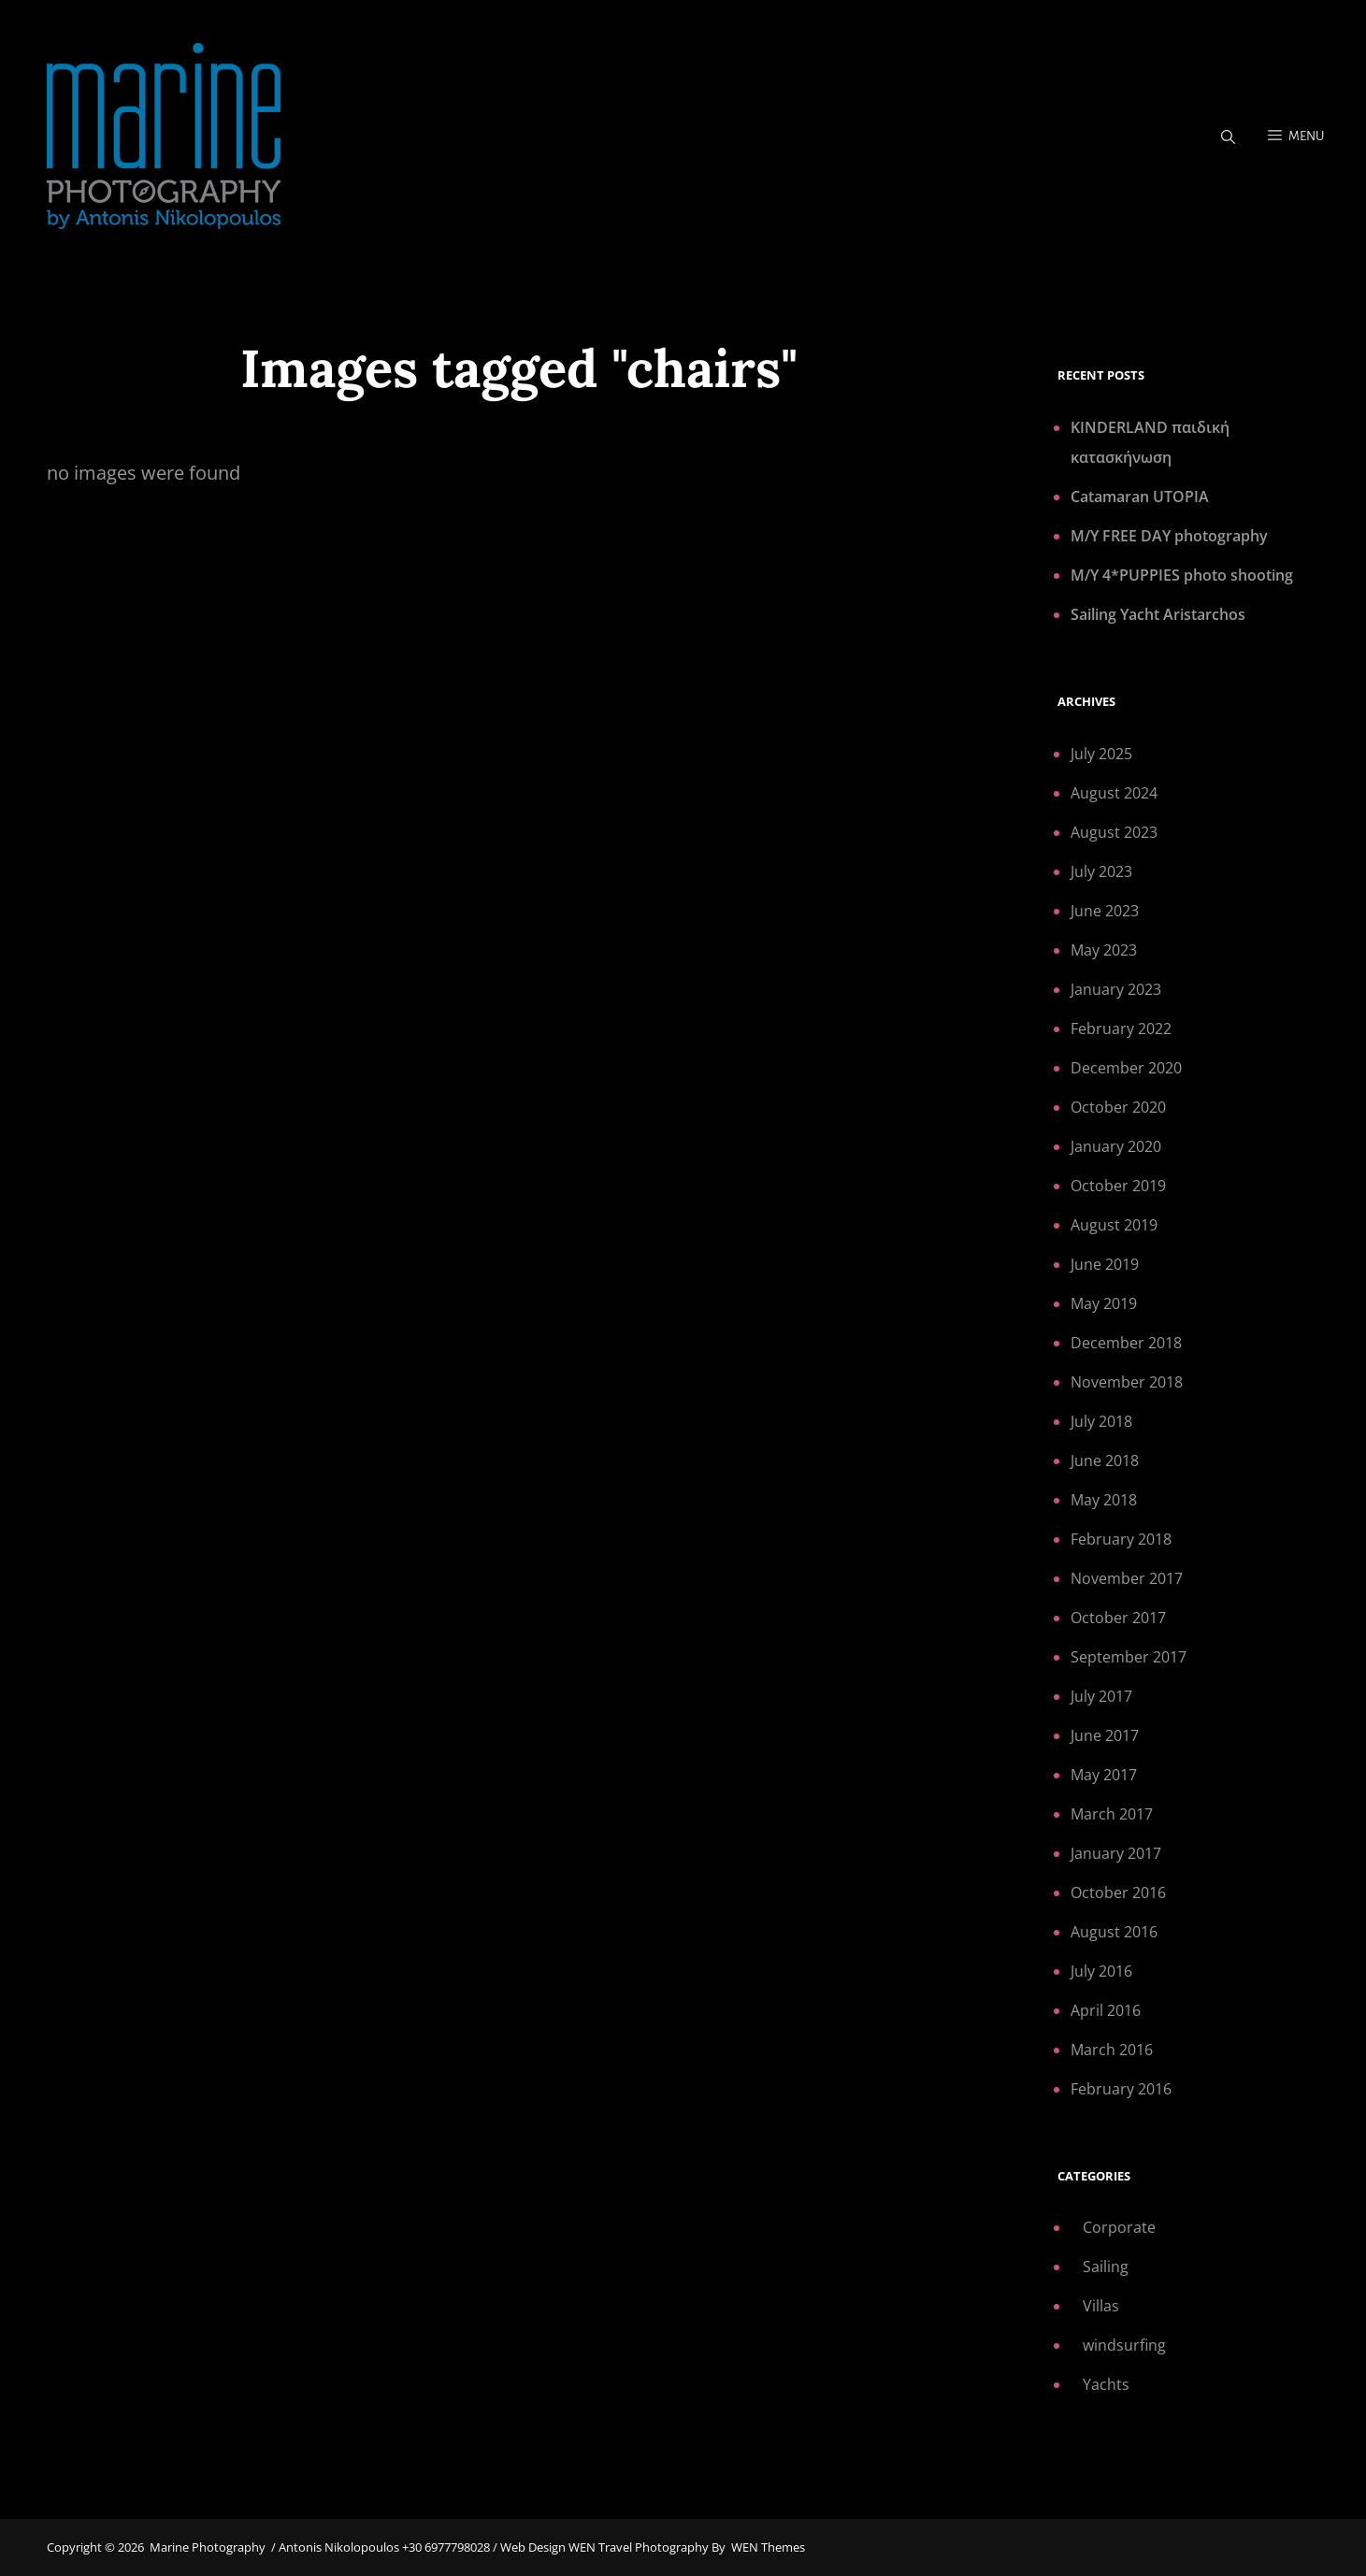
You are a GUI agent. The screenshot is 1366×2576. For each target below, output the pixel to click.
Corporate (1119, 2227)
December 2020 (1126, 1068)
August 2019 (1114, 1225)
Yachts (1106, 2384)
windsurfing (1124, 2345)
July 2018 (1101, 1421)
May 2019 (1104, 1303)
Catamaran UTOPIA (1140, 496)
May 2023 (1104, 950)
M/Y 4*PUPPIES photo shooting (1182, 575)
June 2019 (1105, 1264)
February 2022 (1121, 1028)
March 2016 (1112, 2049)
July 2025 (1101, 753)
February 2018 (1121, 1539)
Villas (1101, 2305)
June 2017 (1105, 1735)
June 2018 (1105, 1460)
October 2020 (1118, 1107)
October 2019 (1118, 1185)
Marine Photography (208, 2547)
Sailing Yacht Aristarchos (1158, 614)
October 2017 (1118, 1617)
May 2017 (1104, 1774)
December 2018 (1126, 1342)
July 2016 (1101, 1971)
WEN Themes (768, 2547)
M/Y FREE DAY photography (1169, 535)
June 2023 (1105, 910)
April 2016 (1106, 2010)
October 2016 (1118, 1892)
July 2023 (1101, 871)
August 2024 (1114, 793)
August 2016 (1114, 1931)
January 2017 (1116, 1853)
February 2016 (1121, 2089)
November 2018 (1127, 1382)
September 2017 (1128, 1657)
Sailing (1106, 2266)
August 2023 (1114, 832)
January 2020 (1116, 1146)
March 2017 (1112, 1814)
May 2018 (1104, 1499)
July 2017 (1101, 1696)
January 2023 (1116, 989)
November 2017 (1127, 1578)
